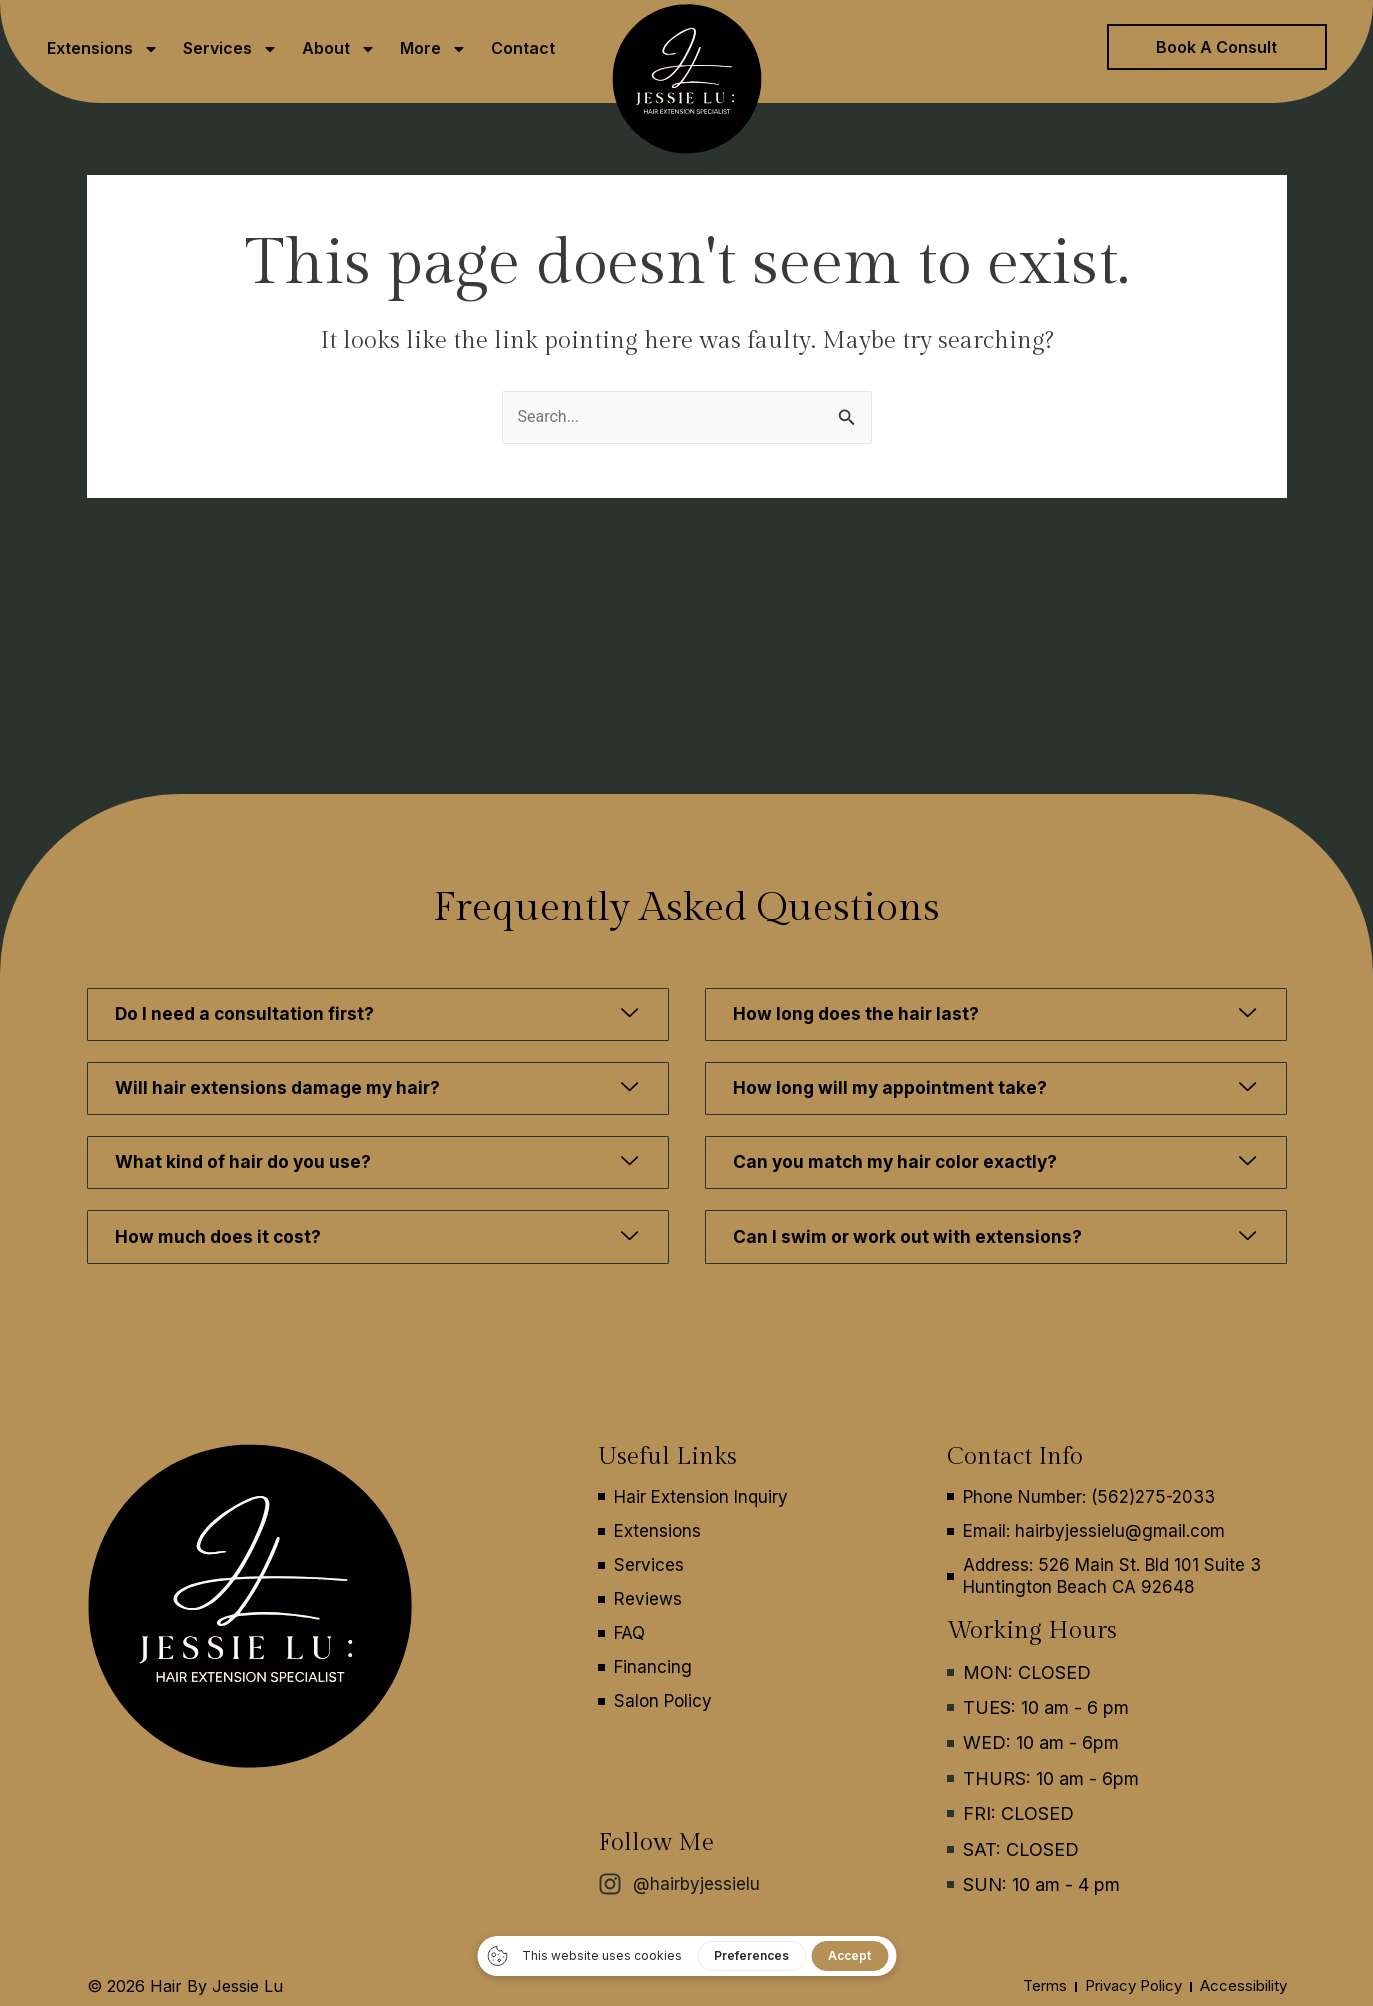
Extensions (103, 49)
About (339, 49)
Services (230, 49)
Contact (523, 48)
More (433, 49)
